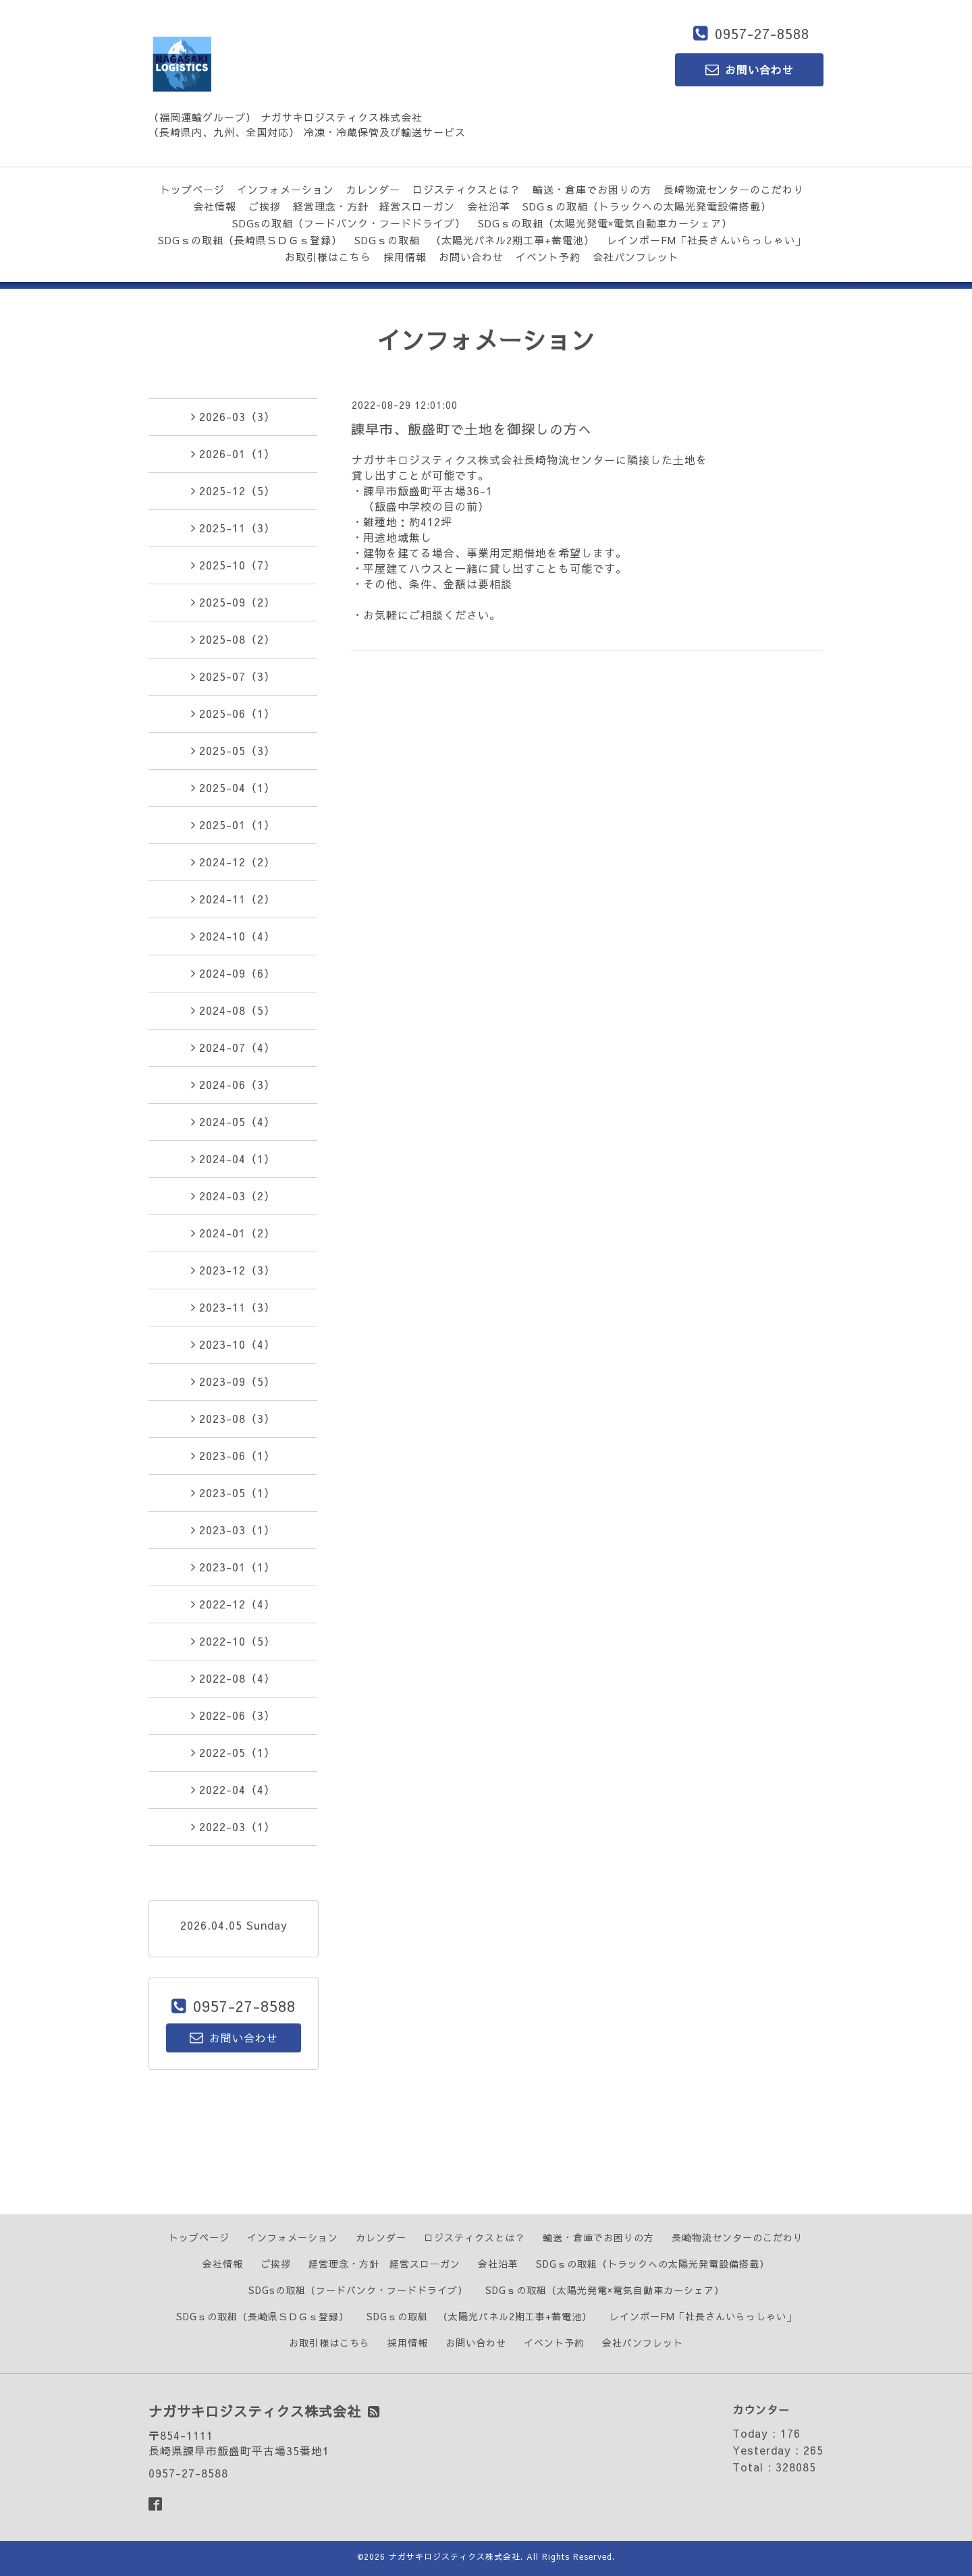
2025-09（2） (233, 601)
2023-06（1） (233, 1455)
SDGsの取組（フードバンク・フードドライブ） (349, 223)
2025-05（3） (233, 750)
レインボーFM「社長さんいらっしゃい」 (706, 240)
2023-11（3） (233, 1306)
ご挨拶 (264, 206)
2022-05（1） (233, 1752)
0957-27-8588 (762, 33)
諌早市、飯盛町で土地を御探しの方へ (471, 429)
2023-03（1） (233, 1529)
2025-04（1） (233, 787)
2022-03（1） (233, 1826)
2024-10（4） (233, 935)
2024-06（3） (233, 1084)
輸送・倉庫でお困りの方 (592, 189)
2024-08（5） (233, 1010)
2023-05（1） (233, 1492)
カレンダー (373, 189)
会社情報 (214, 206)
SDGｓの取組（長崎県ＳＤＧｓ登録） (250, 240)
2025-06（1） (233, 713)
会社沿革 (488, 206)
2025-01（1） (233, 824)
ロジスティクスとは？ (466, 189)
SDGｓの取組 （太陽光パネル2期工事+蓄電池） (474, 240)
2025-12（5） (233, 490)
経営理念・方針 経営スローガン (374, 206)
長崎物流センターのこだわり (734, 189)
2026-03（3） (233, 416)
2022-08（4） (233, 1678)
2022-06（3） (233, 1715)
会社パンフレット (636, 257)
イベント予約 (548, 257)
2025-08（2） (233, 639)
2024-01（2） (233, 1232)
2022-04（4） (233, 1789)
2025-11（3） (233, 527)
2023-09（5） (233, 1381)
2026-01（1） (233, 453)
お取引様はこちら (328, 257)
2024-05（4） (233, 1121)
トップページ (192, 189)
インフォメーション (285, 189)
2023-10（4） (233, 1344)
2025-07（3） (233, 676)
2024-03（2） (233, 1195)
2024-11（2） (233, 898)
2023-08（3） (233, 1418)
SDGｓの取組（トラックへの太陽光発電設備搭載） (647, 206)
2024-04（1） (233, 1158)
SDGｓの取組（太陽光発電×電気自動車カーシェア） (605, 223)
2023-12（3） (233, 1269)
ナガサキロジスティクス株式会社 (454, 2556)
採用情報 (405, 257)
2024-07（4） (233, 1047)
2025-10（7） (233, 564)
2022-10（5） (233, 1640)
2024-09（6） (233, 972)
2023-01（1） (233, 1566)
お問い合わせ (471, 257)
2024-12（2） (233, 861)
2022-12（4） (233, 1603)
